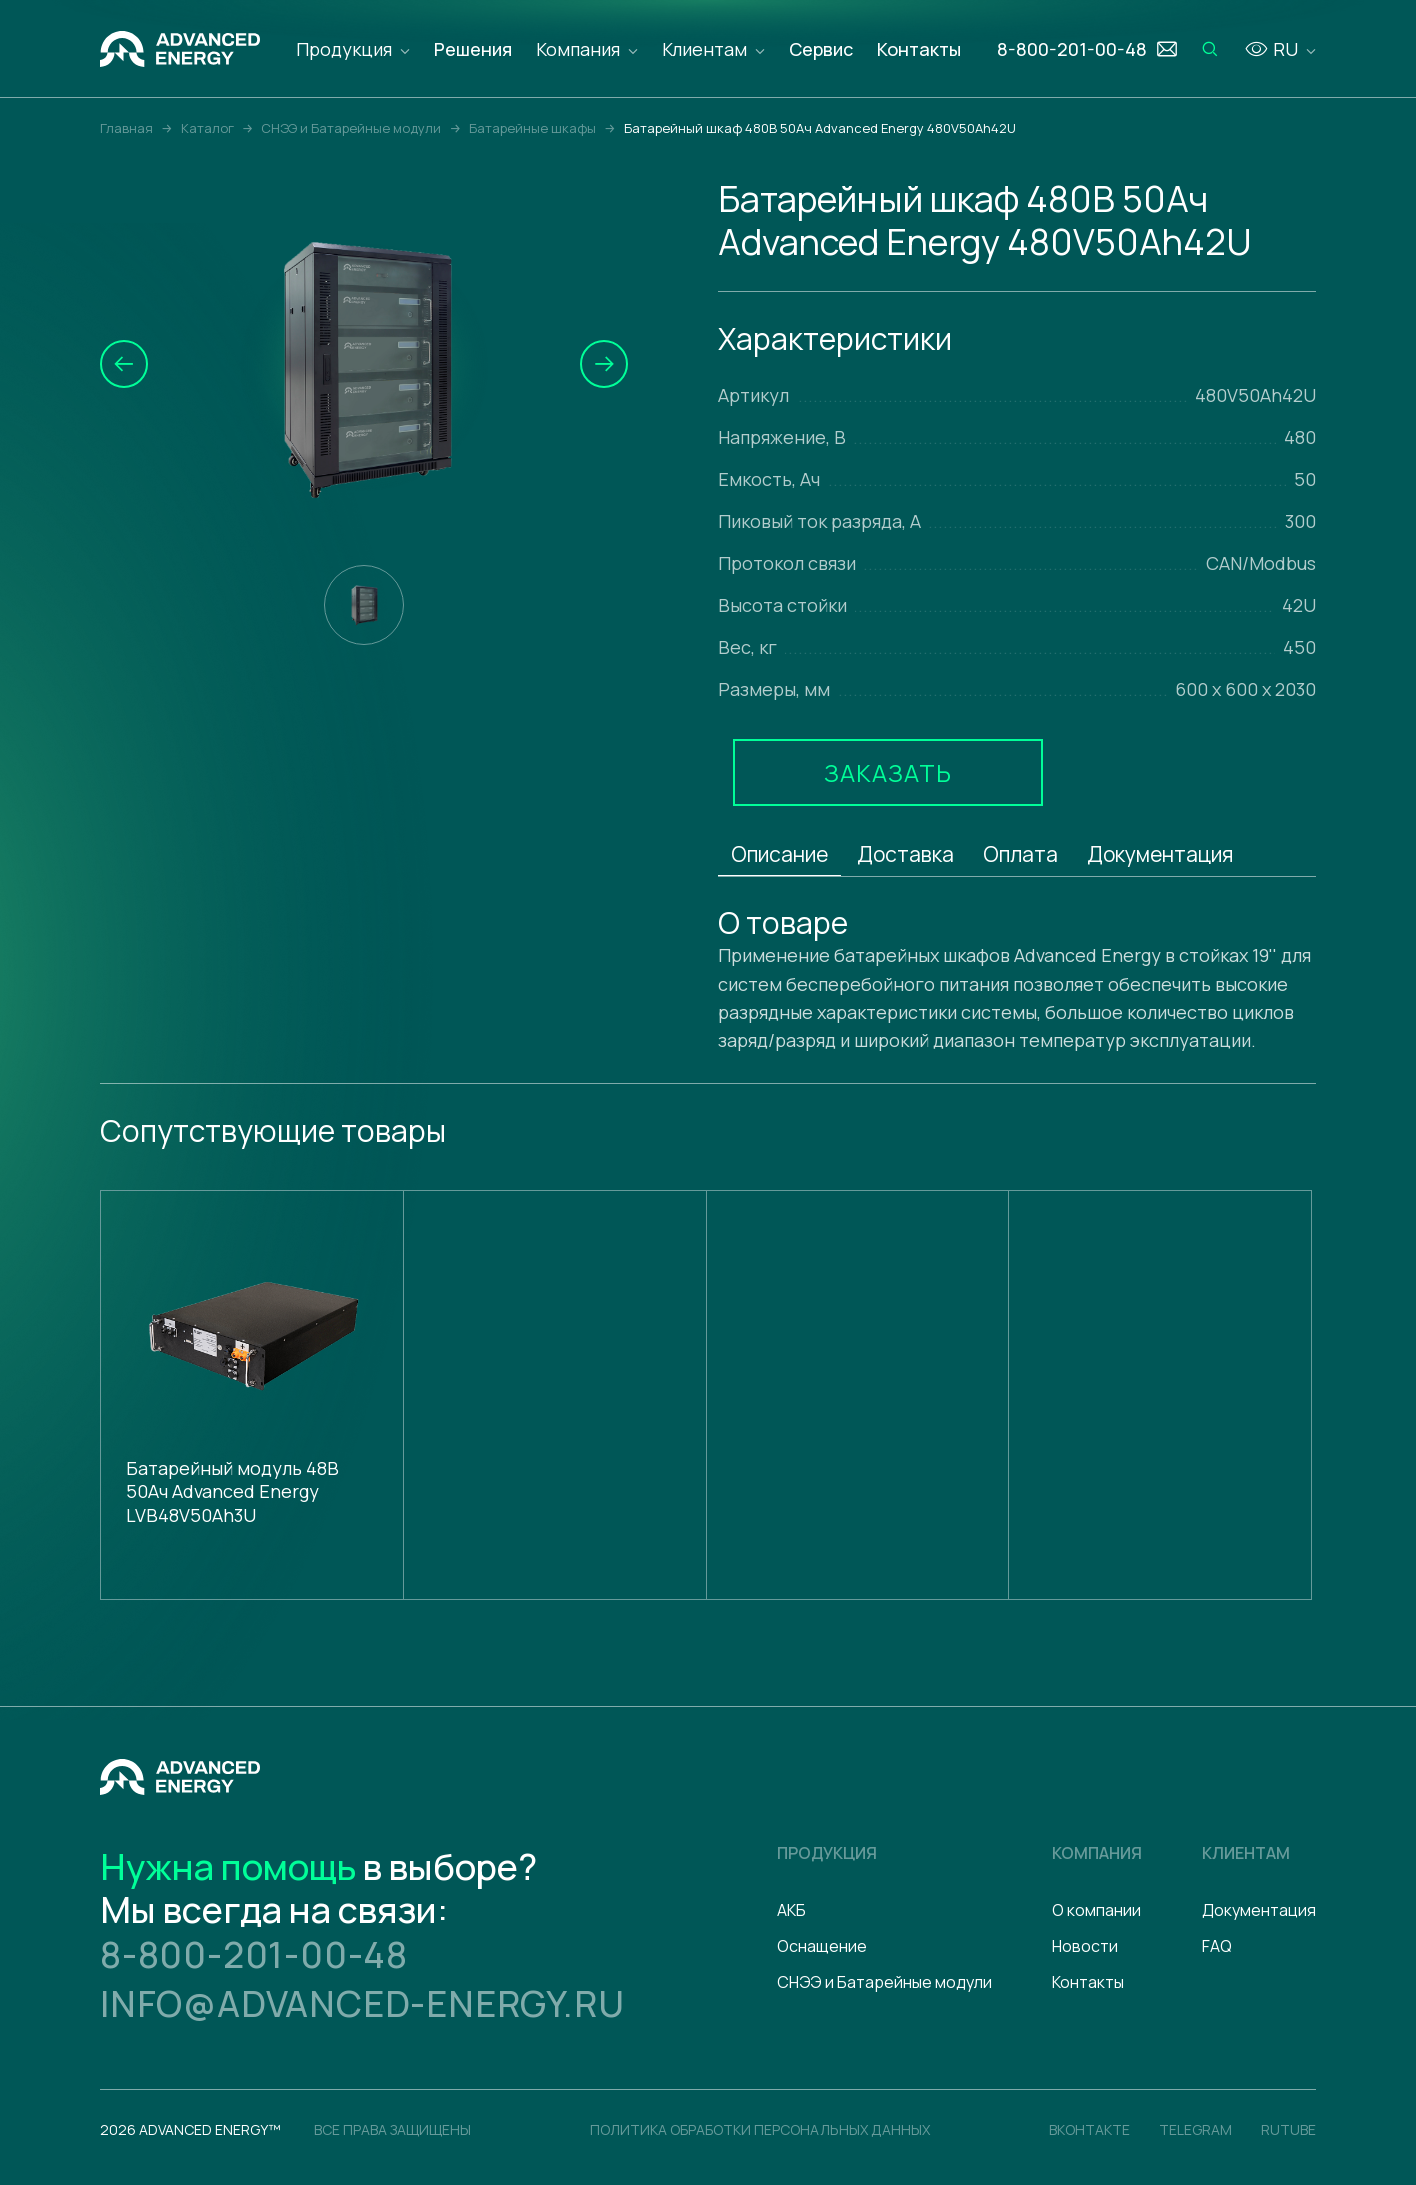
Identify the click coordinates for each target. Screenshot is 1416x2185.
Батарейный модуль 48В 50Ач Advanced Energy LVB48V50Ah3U (232, 1492)
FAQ (1217, 1946)
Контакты (919, 49)
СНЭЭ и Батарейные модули (884, 1982)
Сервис (821, 49)
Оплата (1020, 854)
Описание (779, 854)
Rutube (1288, 2129)
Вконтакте (1089, 2129)
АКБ (791, 1910)
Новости (1085, 1946)
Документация (1160, 854)
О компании (1096, 1910)
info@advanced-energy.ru (362, 2003)
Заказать (888, 772)
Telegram (1195, 2129)
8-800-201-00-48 (254, 1954)
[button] (124, 364)
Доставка (905, 854)
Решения (473, 49)
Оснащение (822, 1946)
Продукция (344, 49)
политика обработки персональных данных (760, 2129)
